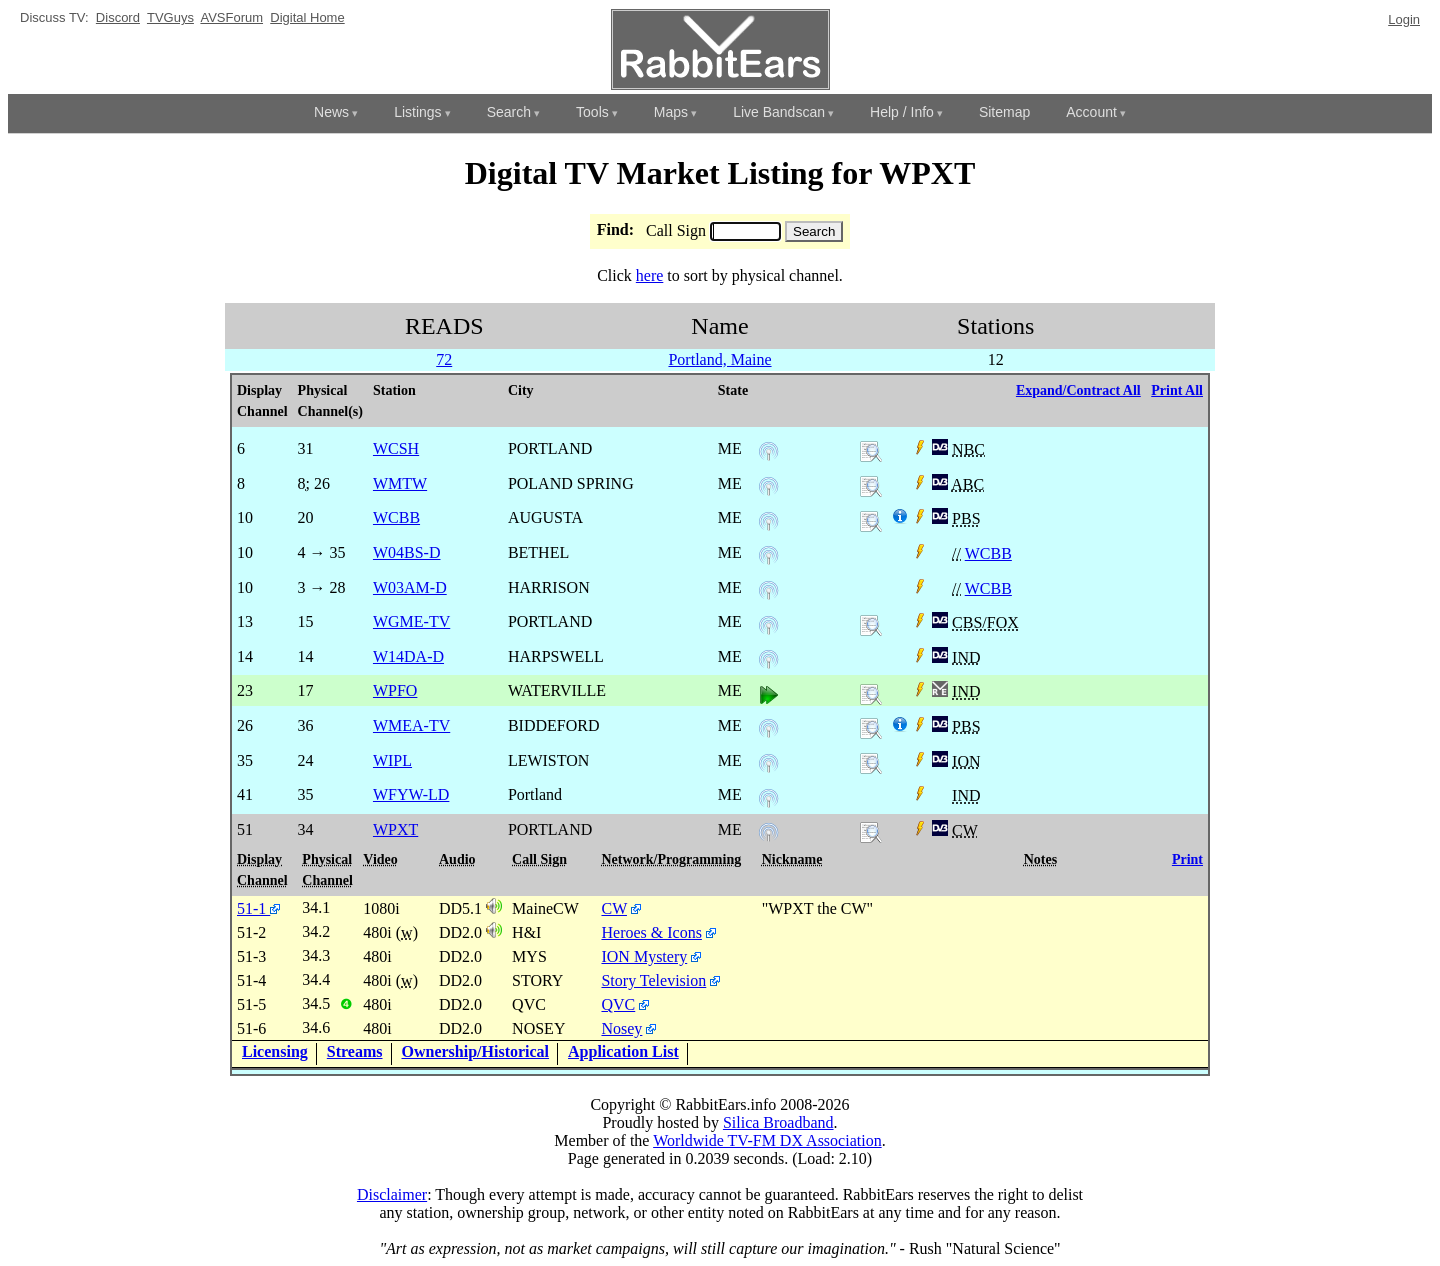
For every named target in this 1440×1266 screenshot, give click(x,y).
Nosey (621, 1028)
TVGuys (170, 17)
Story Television (653, 980)
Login (1404, 19)
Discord (118, 17)
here (650, 275)
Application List (623, 1051)
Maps (671, 112)
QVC (618, 1004)
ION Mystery (644, 956)
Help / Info (902, 112)
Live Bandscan (779, 112)
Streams (355, 1051)
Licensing (275, 1051)
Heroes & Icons (651, 932)
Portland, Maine (719, 359)
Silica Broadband (778, 1122)
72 (444, 359)
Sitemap (1004, 112)
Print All (1177, 390)
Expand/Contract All (1078, 390)
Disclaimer (392, 1194)
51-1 (258, 908)
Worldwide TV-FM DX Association (767, 1140)
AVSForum (231, 17)
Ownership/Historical (476, 1051)
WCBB (988, 553)
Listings (417, 112)
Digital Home (307, 17)
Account (1091, 112)
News (331, 112)
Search (509, 112)
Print (1187, 859)
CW (613, 908)
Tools (592, 112)
